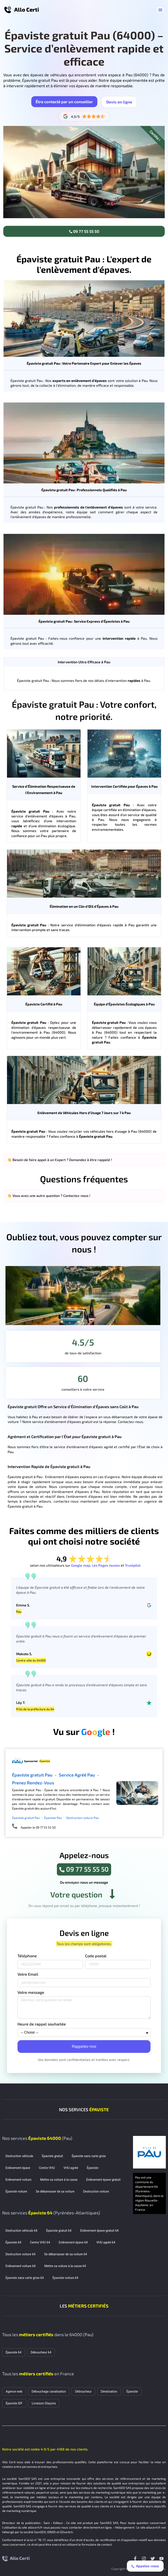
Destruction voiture (96, 2191)
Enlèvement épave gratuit (103, 2179)
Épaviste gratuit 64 (59, 2230)
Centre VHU (47, 2168)
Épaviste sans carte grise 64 (24, 2278)
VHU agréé (70, 2168)
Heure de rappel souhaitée (42, 2024)
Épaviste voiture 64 (65, 2278)
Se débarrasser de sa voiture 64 (65, 2254)
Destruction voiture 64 (20, 2254)
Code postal (96, 1956)
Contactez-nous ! (76, 1195)
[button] (160, 10)
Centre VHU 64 (40, 2242)
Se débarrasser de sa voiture (55, 2191)
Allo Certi (26, 9)
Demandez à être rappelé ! (90, 1160)
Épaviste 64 (13, 2242)
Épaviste (92, 2168)
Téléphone (27, 1956)
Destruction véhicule (19, 2156)
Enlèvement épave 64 (73, 2242)
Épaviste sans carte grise (89, 2156)
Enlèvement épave (17, 2168)
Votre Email (28, 1974)
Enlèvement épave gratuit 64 (99, 2230)
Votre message (31, 1992)
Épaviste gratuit (52, 2156)
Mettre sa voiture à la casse (58, 2179)
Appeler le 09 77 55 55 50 (38, 1827)
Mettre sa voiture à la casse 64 (65, 2266)
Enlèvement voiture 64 (20, 2266)
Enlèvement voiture (18, 2179)
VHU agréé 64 (105, 2242)
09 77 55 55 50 (84, 1869)
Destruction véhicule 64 (21, 2230)
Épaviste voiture (16, 2191)
